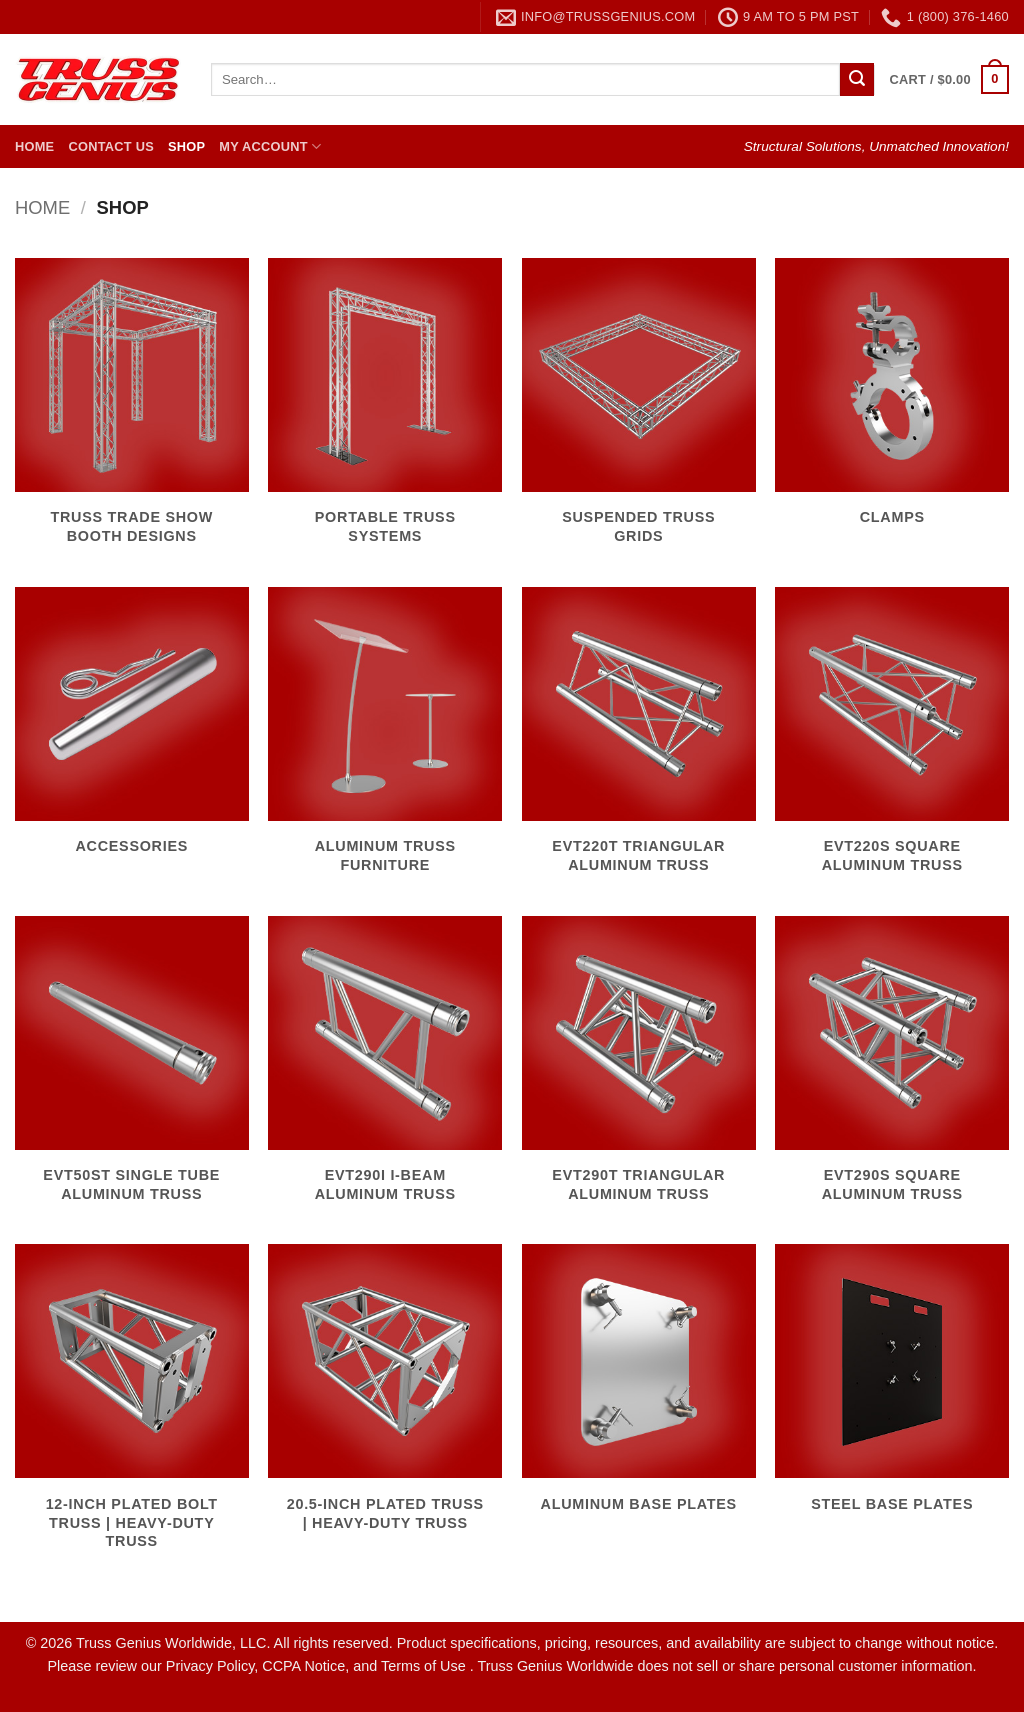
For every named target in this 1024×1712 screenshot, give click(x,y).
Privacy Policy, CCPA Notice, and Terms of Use (318, 1666)
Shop (186, 146)
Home (34, 146)
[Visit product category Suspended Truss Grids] (639, 412)
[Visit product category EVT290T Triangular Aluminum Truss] (639, 1070)
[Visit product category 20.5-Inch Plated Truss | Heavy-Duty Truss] (385, 1398)
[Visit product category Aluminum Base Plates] (639, 1389)
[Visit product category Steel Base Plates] (892, 1389)
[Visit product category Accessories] (132, 732)
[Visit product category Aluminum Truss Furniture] (385, 741)
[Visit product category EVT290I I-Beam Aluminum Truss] (385, 1070)
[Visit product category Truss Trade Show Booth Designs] (132, 412)
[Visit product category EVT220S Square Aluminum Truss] (892, 741)
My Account (270, 146)
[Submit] (857, 80)
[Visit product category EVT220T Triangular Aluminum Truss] (639, 741)
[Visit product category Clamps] (892, 403)
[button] (949, 80)
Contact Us (111, 146)
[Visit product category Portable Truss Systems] (385, 412)
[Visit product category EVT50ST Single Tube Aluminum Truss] (132, 1070)
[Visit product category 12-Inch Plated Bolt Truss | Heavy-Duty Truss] (132, 1408)
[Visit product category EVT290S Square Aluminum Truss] (892, 1070)
